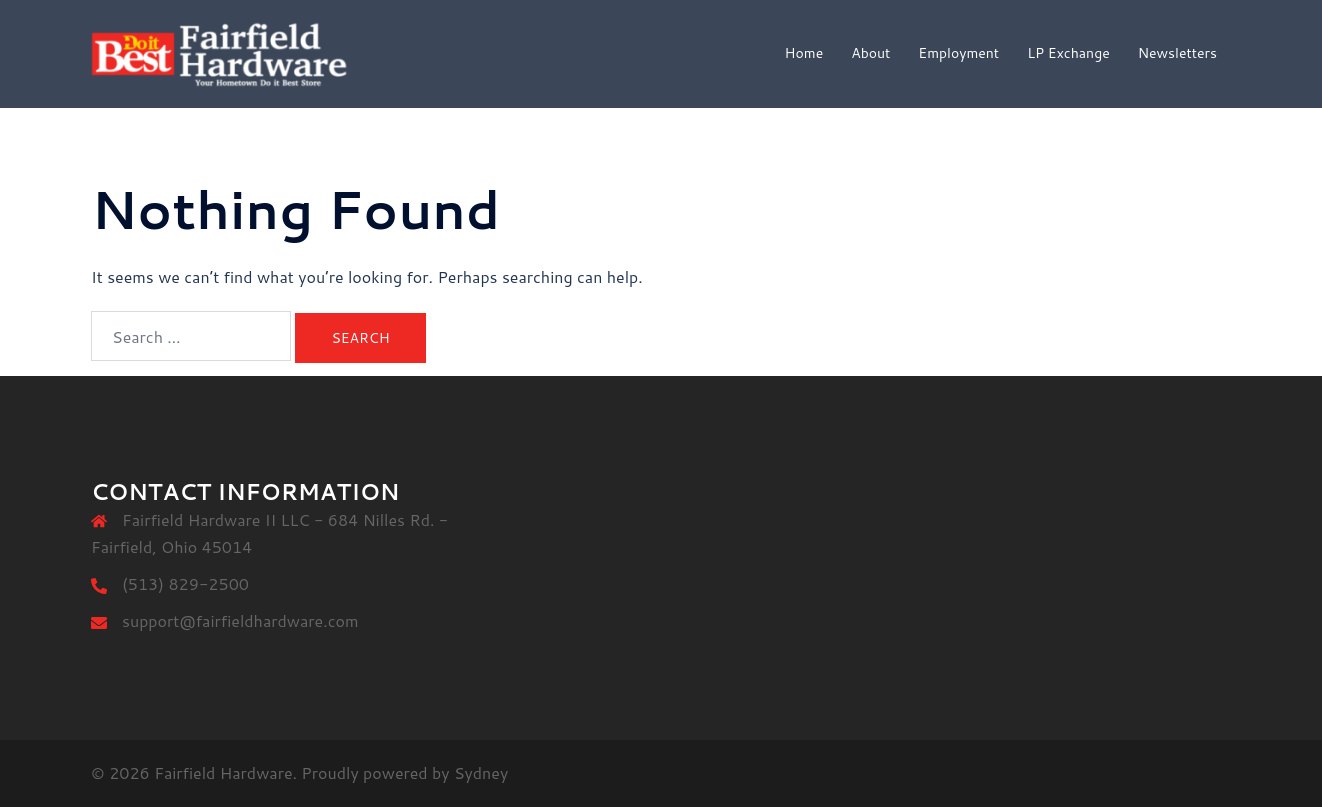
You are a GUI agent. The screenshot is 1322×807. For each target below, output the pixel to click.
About (870, 53)
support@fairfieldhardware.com (240, 620)
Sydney (481, 772)
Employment (958, 53)
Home (804, 53)
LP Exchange (1068, 53)
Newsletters (1177, 53)
